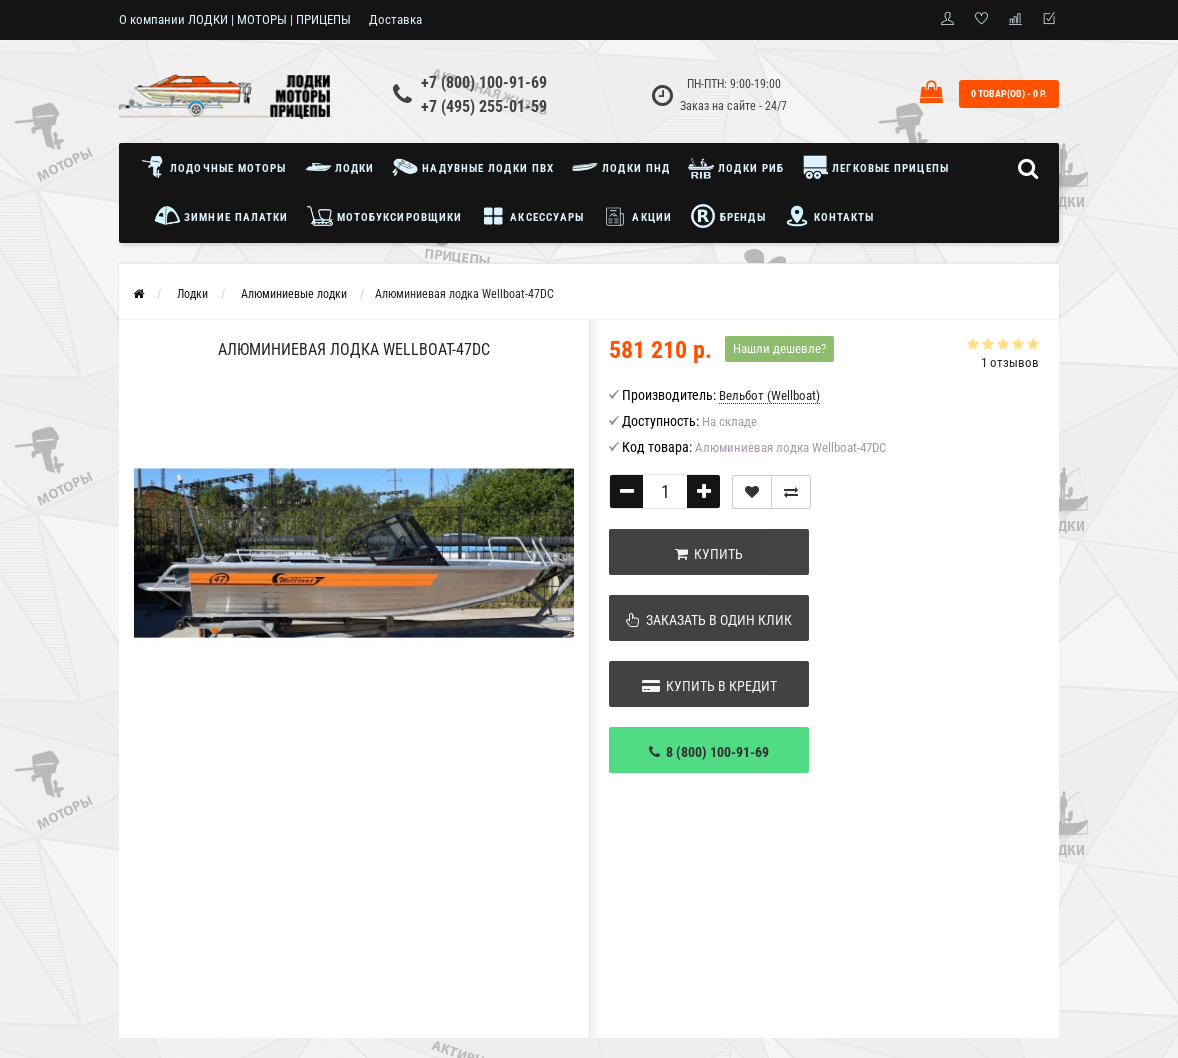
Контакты (829, 216)
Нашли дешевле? (779, 348)
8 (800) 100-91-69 (709, 752)
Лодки (340, 167)
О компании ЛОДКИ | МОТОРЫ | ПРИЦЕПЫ (235, 19)
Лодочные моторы (218, 167)
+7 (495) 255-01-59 (484, 106)
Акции (637, 216)
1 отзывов (1010, 362)
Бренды (728, 216)
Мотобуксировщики (385, 216)
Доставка (395, 19)
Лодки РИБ (736, 167)
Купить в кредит (709, 686)
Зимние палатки (221, 216)
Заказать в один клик (709, 620)
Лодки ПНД (621, 167)
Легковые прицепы (875, 167)
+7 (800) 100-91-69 (484, 82)
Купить (709, 554)
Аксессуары (532, 216)
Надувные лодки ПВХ (473, 167)
